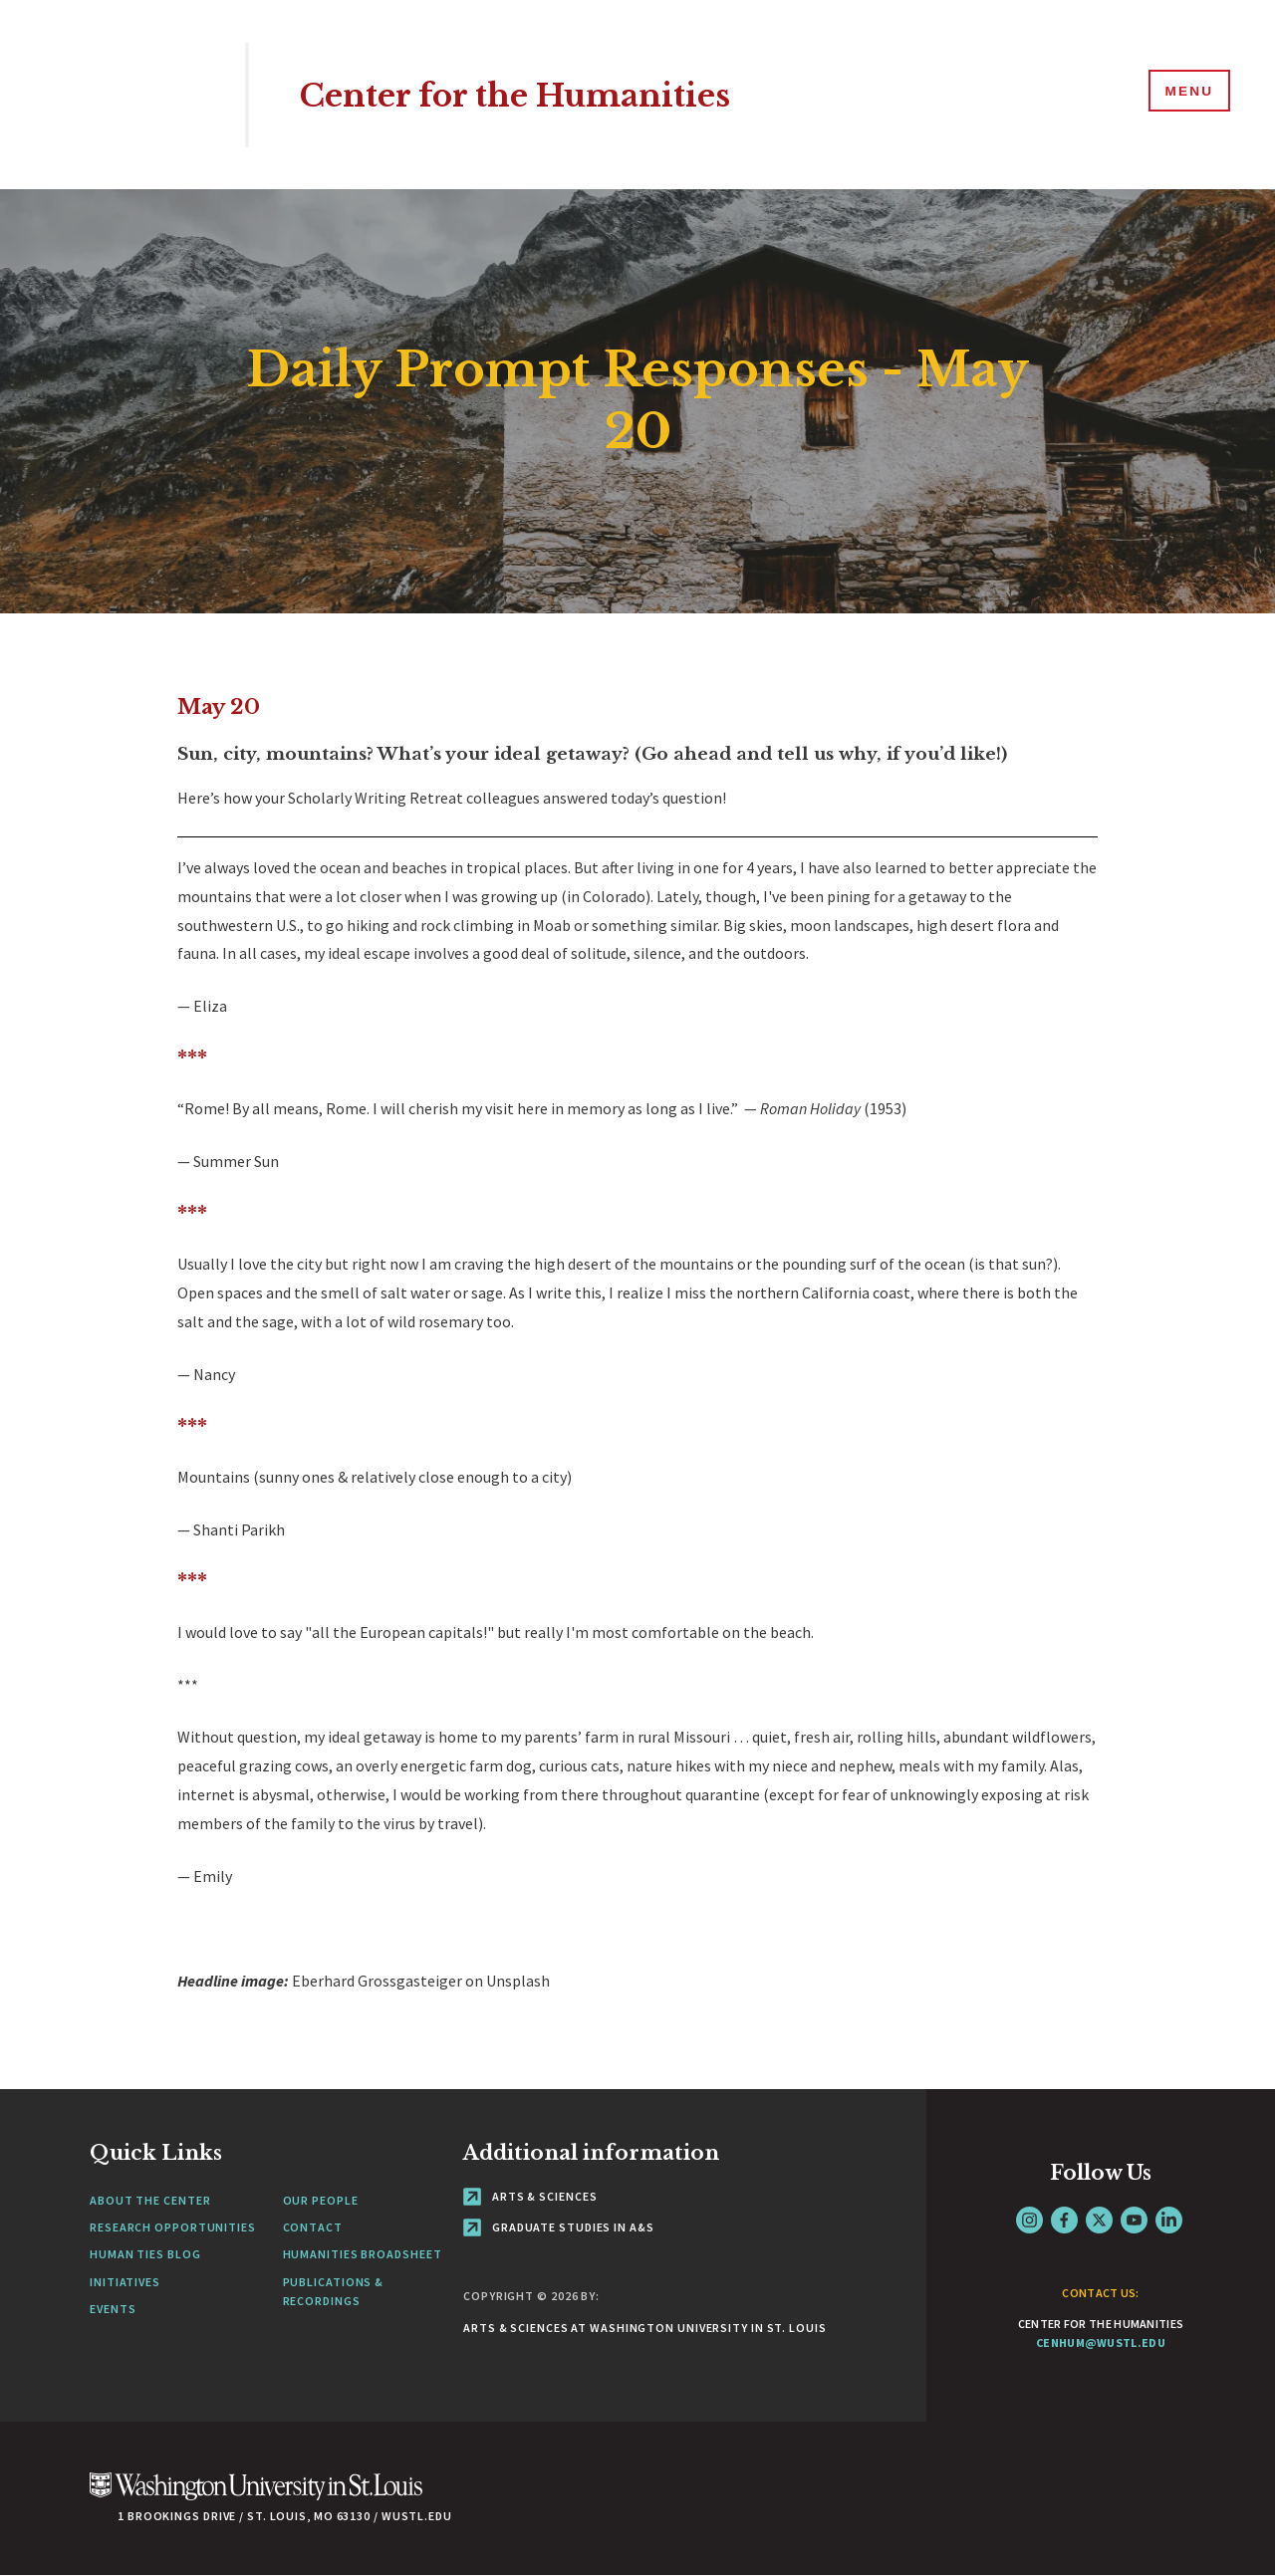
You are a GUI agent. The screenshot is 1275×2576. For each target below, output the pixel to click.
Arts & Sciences (530, 2196)
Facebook (1064, 2220)
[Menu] (1185, 93)
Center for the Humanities (540, 94)
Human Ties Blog (145, 2253)
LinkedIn (1168, 2220)
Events (112, 2308)
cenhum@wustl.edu (1100, 2342)
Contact (313, 2227)
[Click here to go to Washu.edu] (256, 2496)
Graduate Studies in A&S (558, 2227)
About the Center (150, 2200)
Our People (321, 2200)
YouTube (1134, 2220)
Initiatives (125, 2281)
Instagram (1029, 2220)
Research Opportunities (173, 2227)
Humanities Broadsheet (362, 2253)
